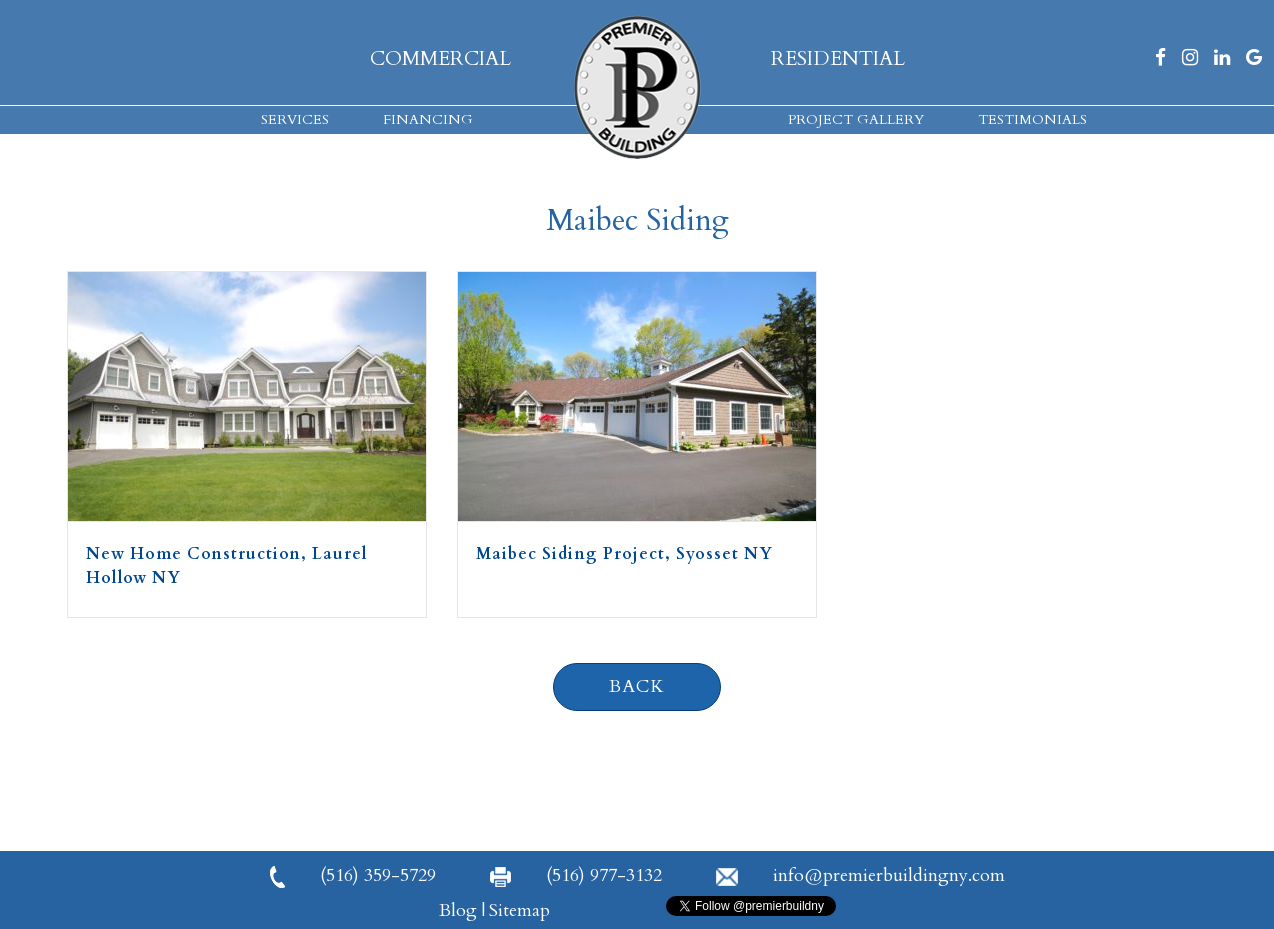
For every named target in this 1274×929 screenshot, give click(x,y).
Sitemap (519, 910)
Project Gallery (856, 119)
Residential (838, 58)
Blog (458, 910)
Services (295, 119)
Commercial (440, 58)
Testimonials (1032, 119)
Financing (428, 119)
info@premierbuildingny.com (860, 875)
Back (637, 686)
